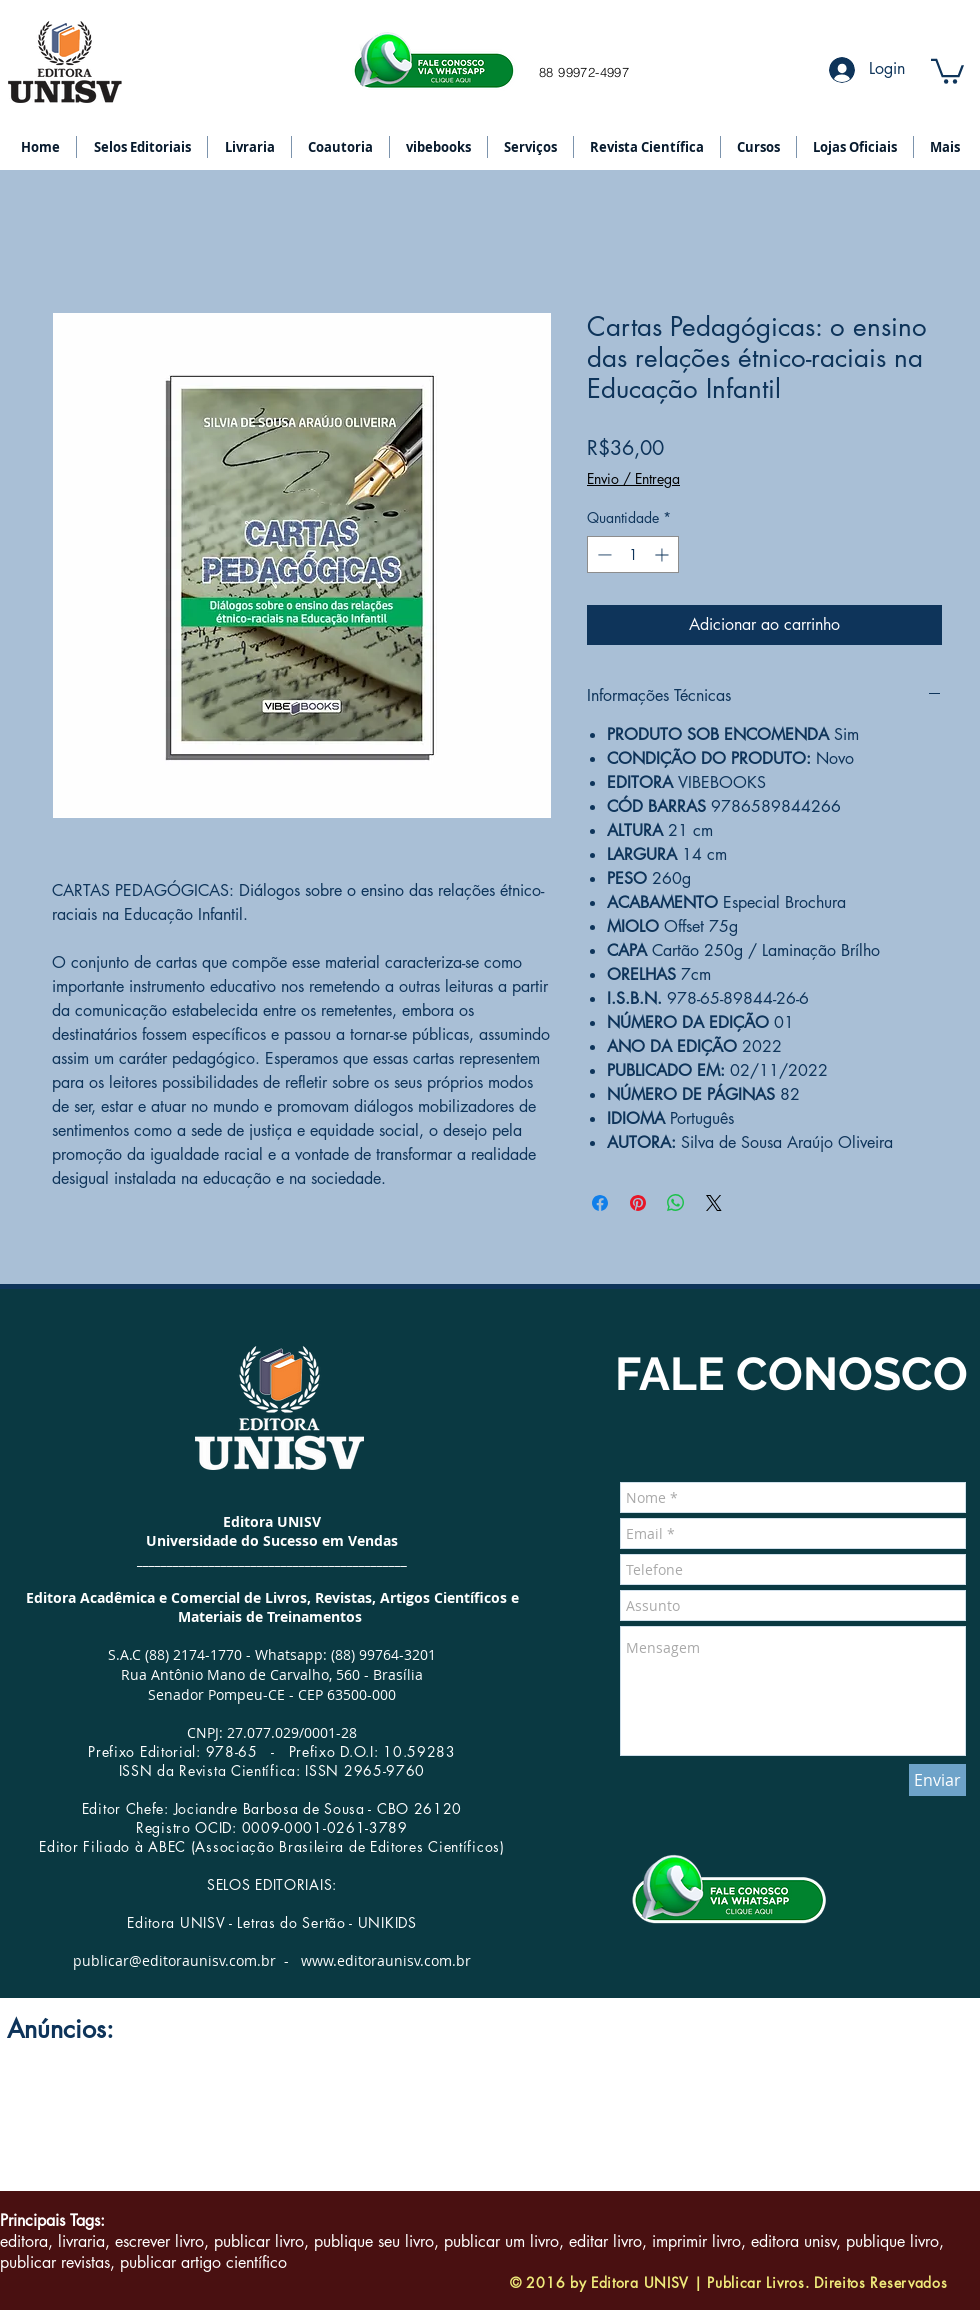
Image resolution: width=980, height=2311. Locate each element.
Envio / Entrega (633, 478)
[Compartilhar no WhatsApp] (676, 1203)
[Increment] (663, 554)
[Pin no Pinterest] (638, 1203)
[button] (947, 70)
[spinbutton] (633, 554)
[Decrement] (602, 554)
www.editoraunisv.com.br (386, 1960)
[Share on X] (714, 1203)
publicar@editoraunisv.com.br (174, 1960)
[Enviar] (937, 1780)
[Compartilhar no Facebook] (600, 1203)
